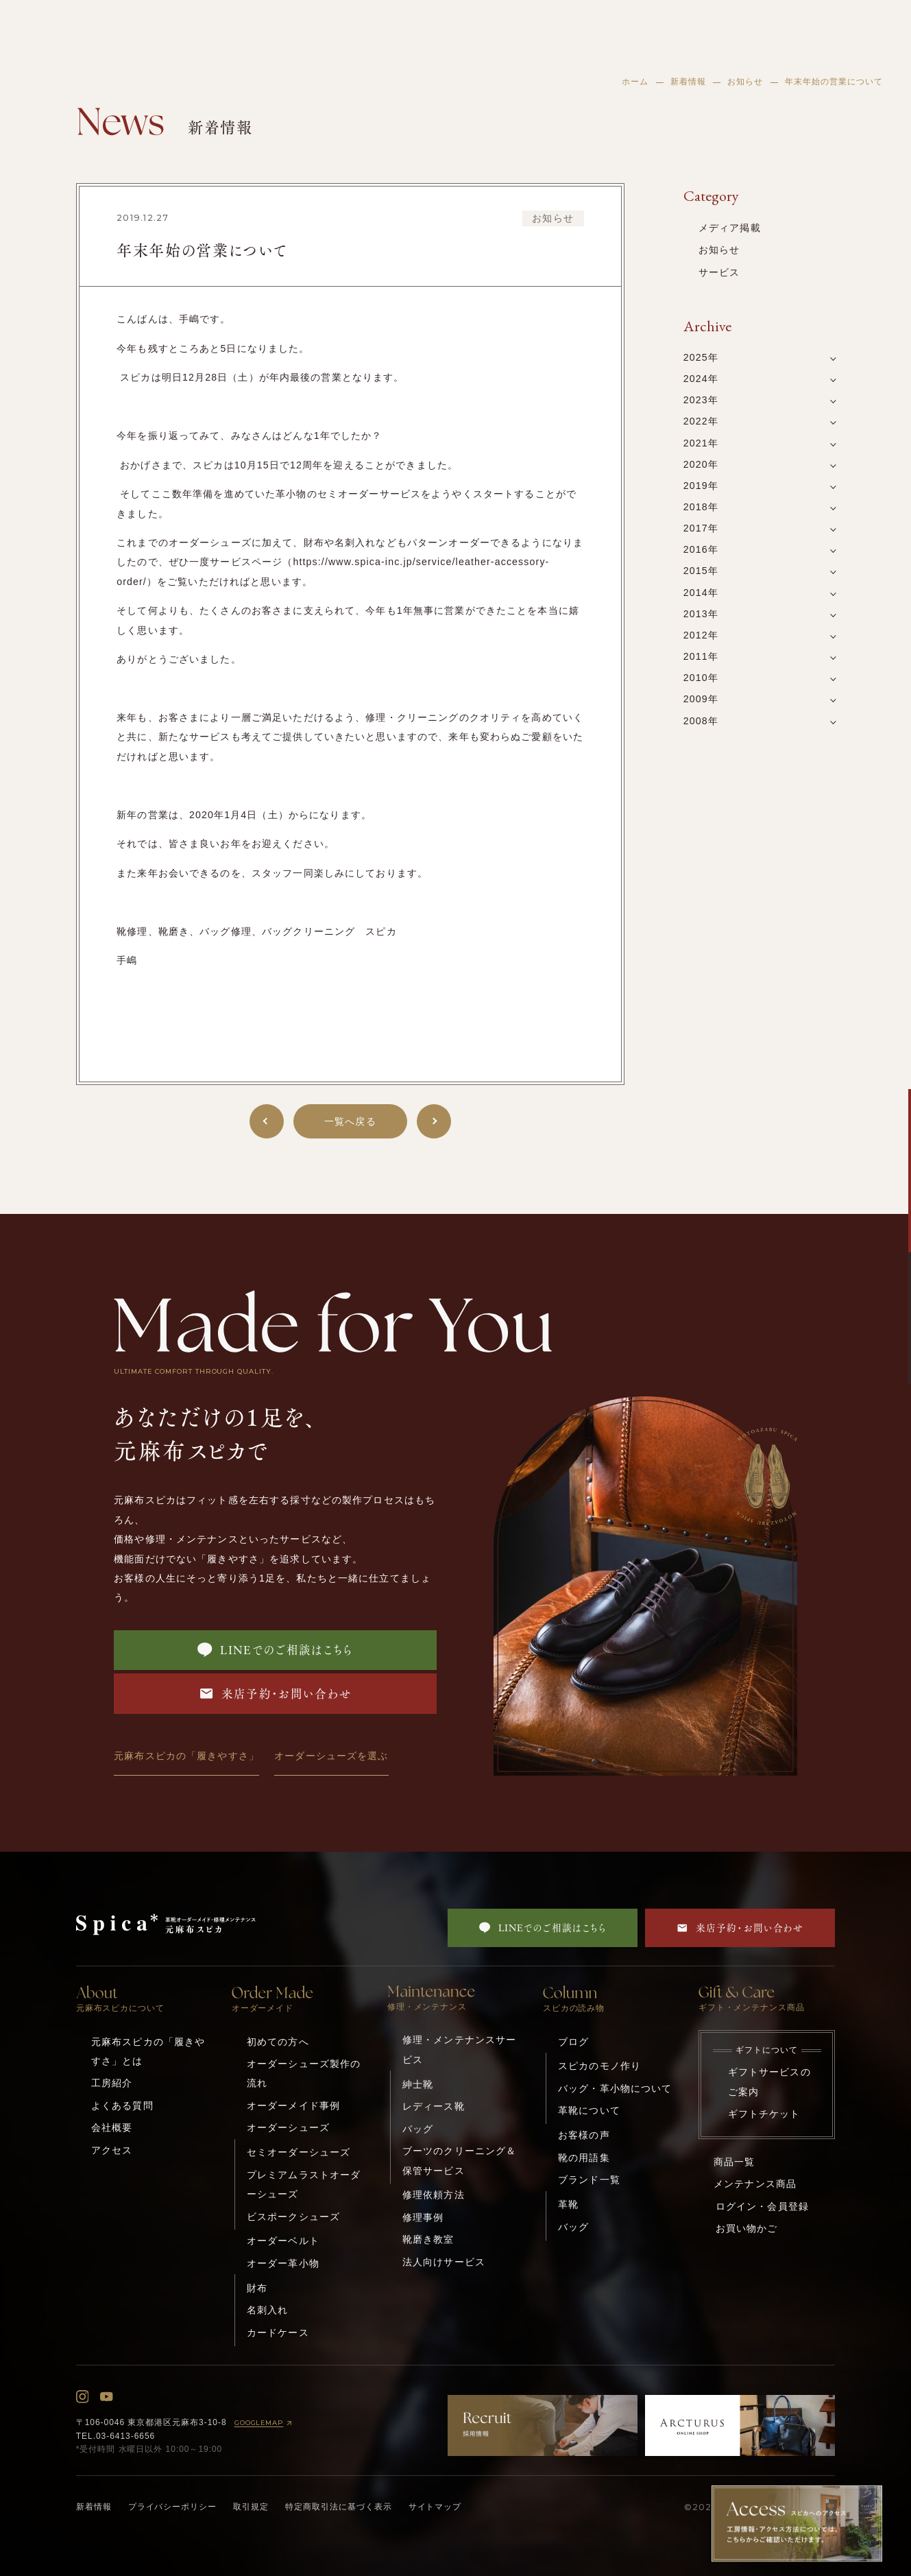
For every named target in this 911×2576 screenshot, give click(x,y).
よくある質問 (122, 2105)
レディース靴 (433, 2106)
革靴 (568, 2204)
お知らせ (745, 81)
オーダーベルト (283, 2240)
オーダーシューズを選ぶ (331, 1755)
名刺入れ (268, 2309)
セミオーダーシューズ (298, 2152)
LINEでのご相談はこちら (274, 1650)
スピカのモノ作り (599, 2065)
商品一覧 (734, 2161)
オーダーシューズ (288, 2127)
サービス (719, 272)
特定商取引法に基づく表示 (338, 2507)
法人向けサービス (443, 2261)
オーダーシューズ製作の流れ (304, 2073)
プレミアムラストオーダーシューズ (304, 2184)
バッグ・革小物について (615, 2088)
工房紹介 (112, 2082)
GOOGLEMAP (265, 2423)
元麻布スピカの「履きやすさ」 (186, 1755)
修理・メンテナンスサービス (459, 2049)
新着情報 (688, 81)
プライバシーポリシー (172, 2507)
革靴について (589, 2110)
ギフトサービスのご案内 (769, 2081)
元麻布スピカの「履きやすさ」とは (148, 2051)
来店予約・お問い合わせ (275, 1693)
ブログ (573, 2041)
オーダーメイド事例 (293, 2105)
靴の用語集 (584, 2157)
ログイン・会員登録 (762, 2206)
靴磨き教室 (428, 2239)
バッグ (417, 2128)
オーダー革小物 (283, 2263)
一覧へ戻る (350, 1121)
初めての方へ (278, 2041)
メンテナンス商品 (755, 2183)
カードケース (278, 2332)
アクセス (112, 2150)
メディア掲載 (730, 227)
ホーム (635, 81)
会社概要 (112, 2127)
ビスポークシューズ (293, 2216)
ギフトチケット (764, 2113)
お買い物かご (747, 2228)
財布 (257, 2287)
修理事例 (423, 2217)
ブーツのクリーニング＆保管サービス (459, 2160)
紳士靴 (417, 2084)
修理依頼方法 (433, 2194)
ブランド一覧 (589, 2179)
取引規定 (251, 2507)
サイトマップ (435, 2507)
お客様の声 (584, 2135)
